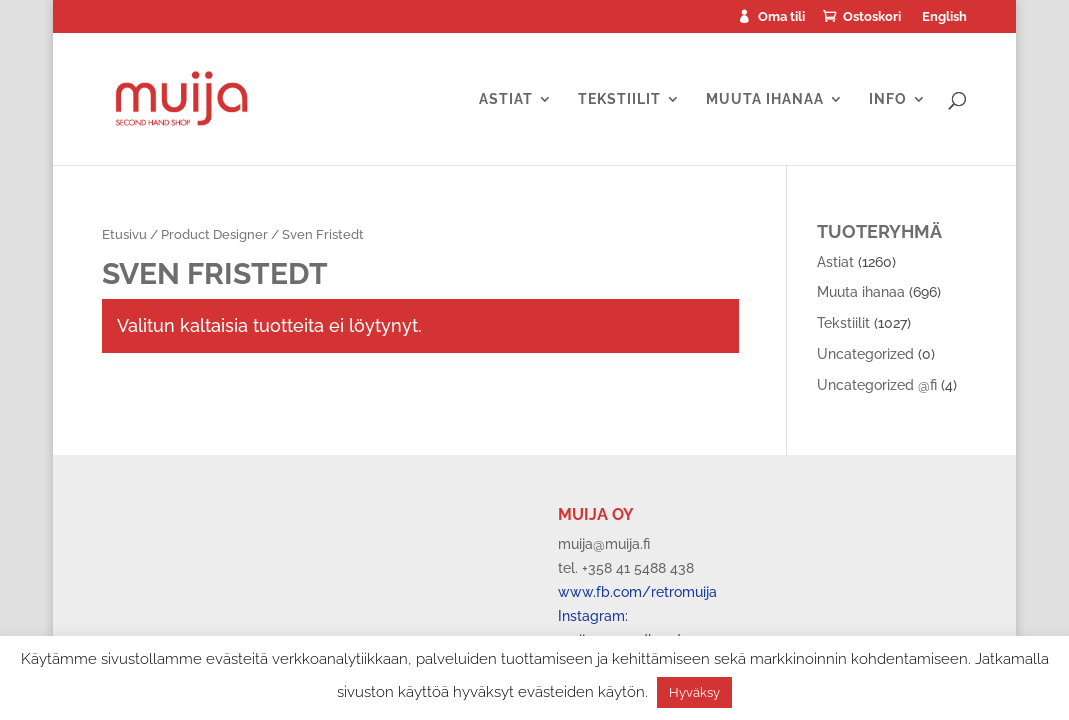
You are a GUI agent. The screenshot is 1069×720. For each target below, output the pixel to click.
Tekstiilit (619, 99)
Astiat (506, 99)
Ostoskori (872, 17)
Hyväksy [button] (694, 692)
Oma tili (781, 17)
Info (888, 99)
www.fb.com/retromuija (637, 592)
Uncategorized (865, 354)
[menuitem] (943, 21)
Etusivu (124, 234)
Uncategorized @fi (877, 385)
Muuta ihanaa (765, 99)
